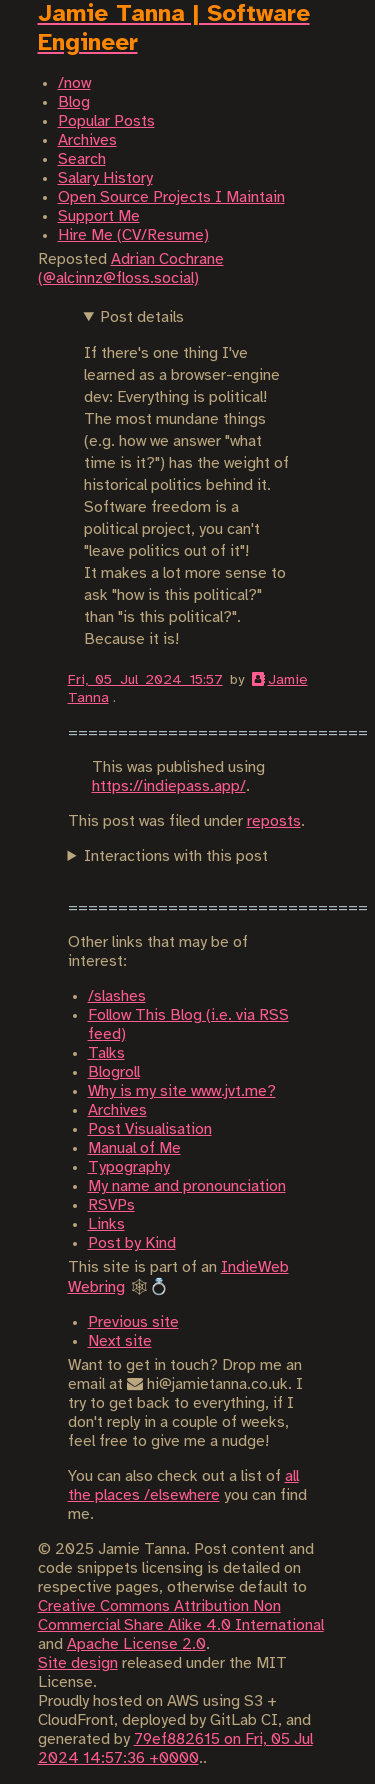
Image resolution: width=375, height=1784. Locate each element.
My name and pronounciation (187, 1186)
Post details (142, 317)
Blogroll (114, 1072)
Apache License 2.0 (136, 1644)
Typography (129, 1167)
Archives (117, 1110)
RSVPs (111, 1205)
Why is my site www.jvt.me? (182, 1091)
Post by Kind (132, 1243)
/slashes (117, 996)
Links (106, 1224)
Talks (106, 1053)
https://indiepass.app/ (169, 786)
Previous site (133, 1322)
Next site (120, 1341)
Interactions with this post (176, 856)
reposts (274, 821)
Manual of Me (134, 1148)
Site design (78, 1663)
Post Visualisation (150, 1129)
